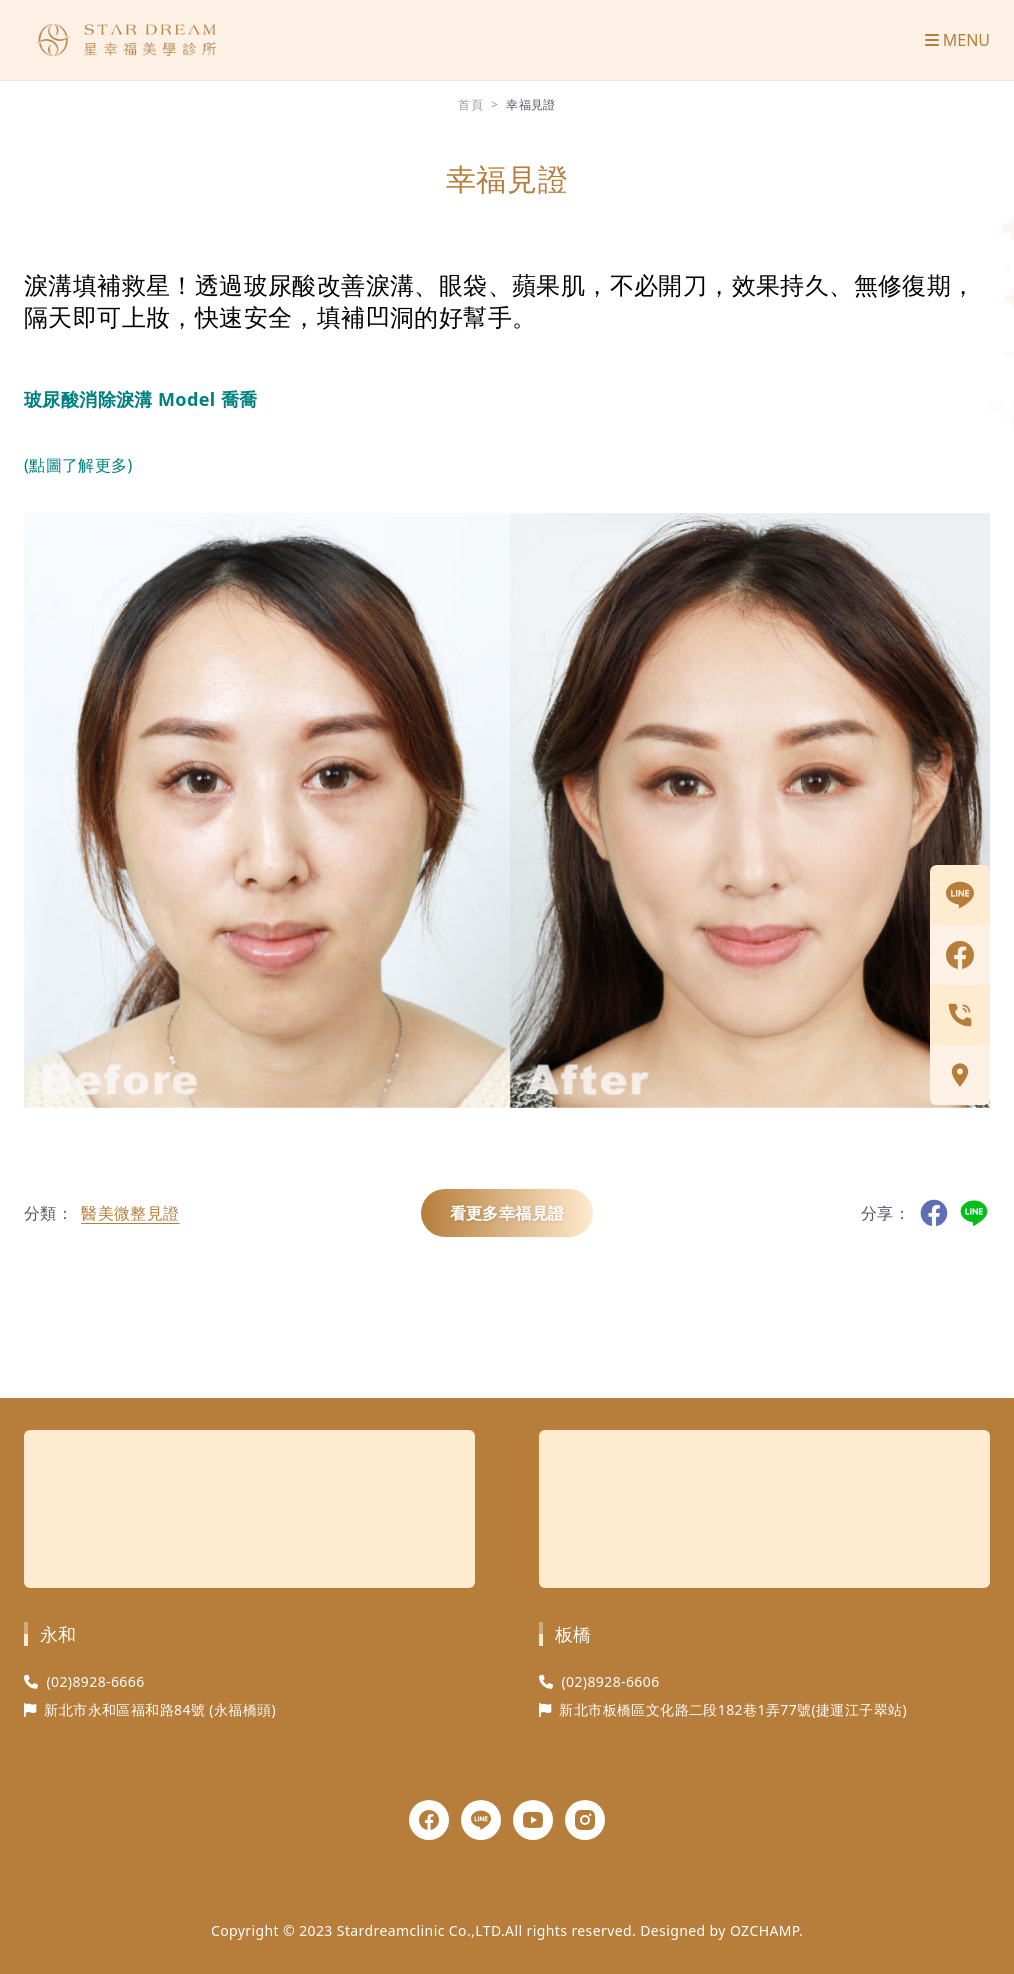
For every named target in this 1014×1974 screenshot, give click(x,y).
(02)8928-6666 (95, 1681)
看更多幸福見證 (507, 1213)
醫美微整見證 (130, 1213)
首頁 (470, 104)
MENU (957, 40)
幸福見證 (531, 104)
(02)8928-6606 (610, 1681)
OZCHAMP (764, 1930)
